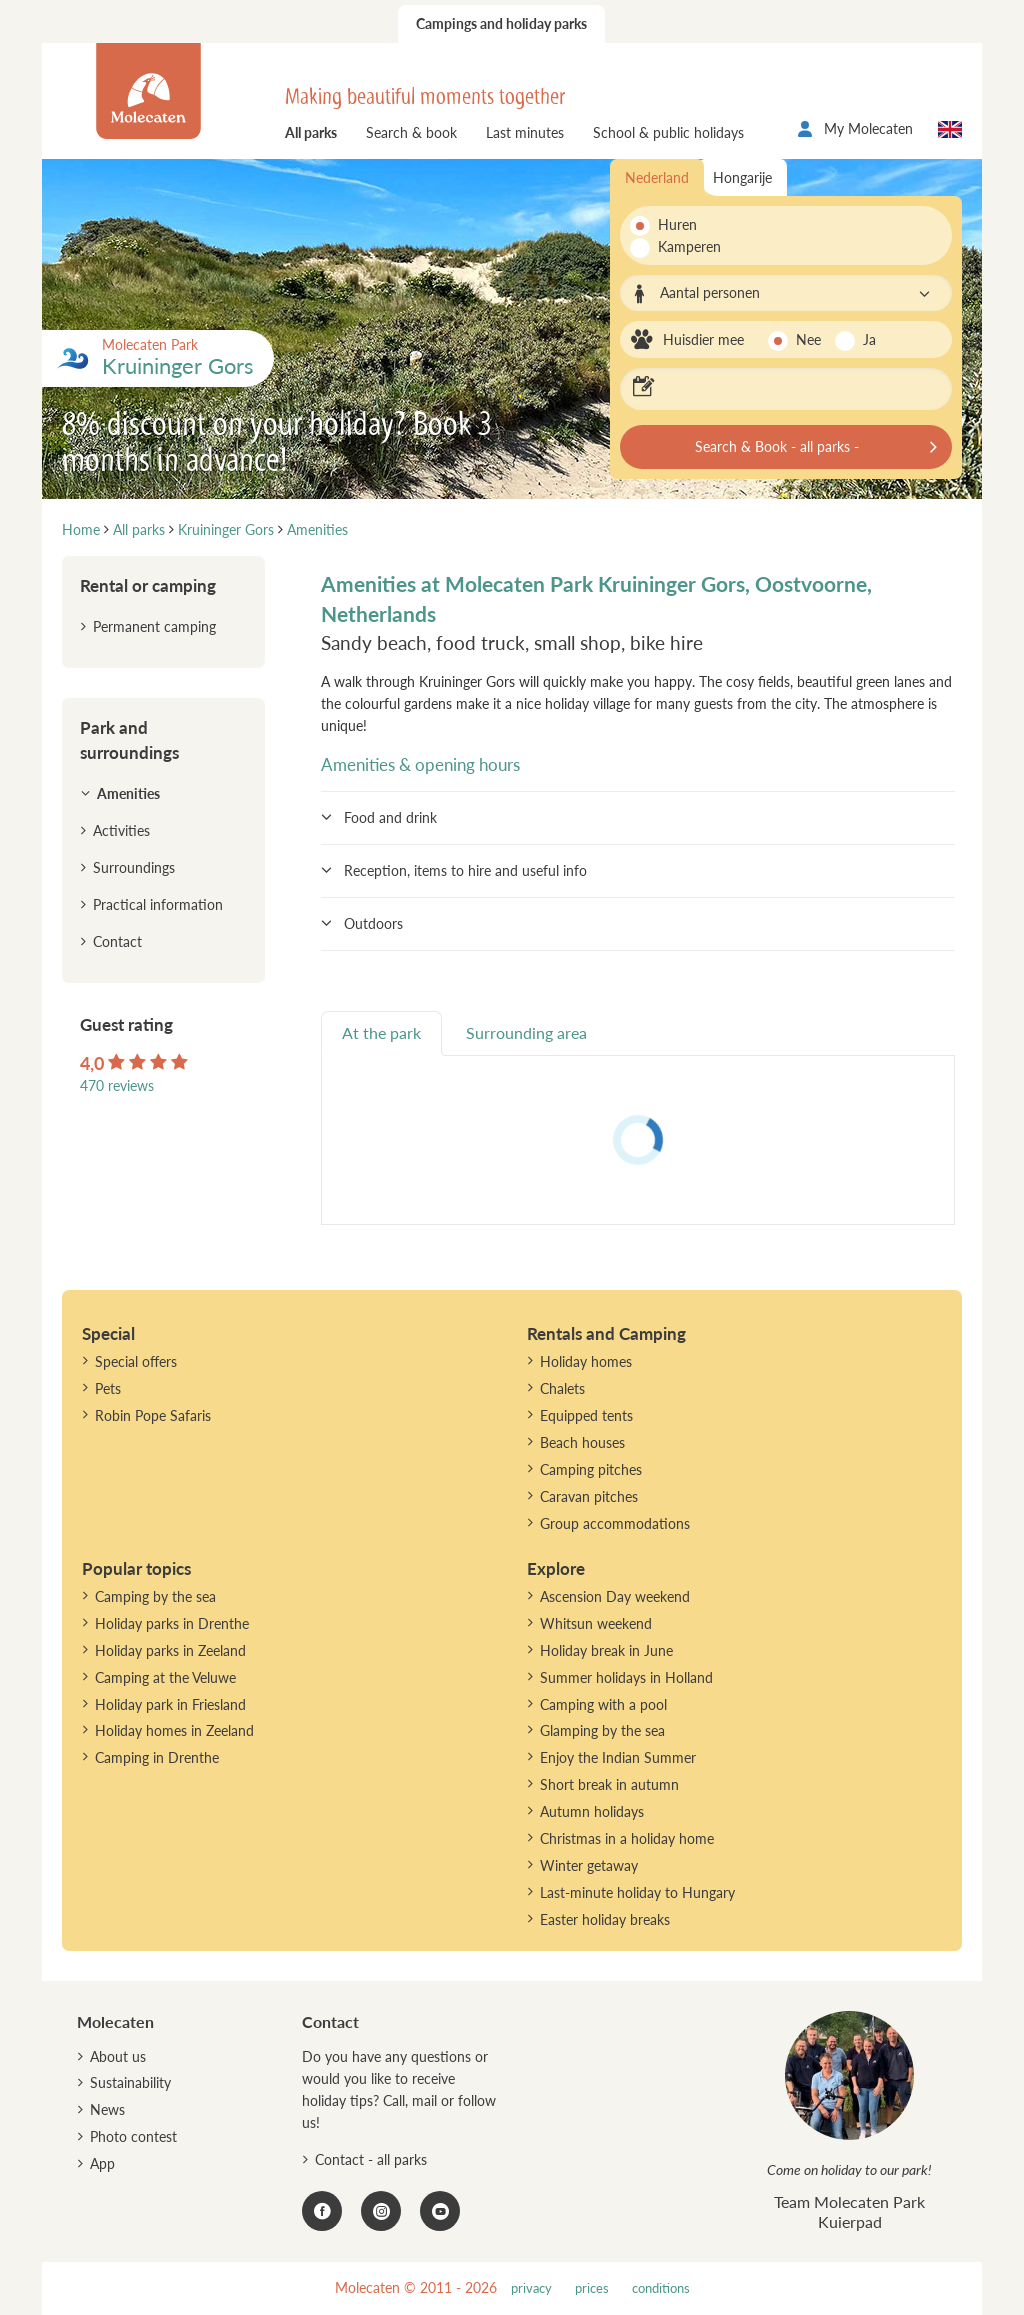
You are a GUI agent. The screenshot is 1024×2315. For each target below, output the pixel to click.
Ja (869, 339)
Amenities (128, 793)
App (102, 2163)
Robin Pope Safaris (153, 1415)
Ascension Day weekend (615, 1596)
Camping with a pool (603, 1704)
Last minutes (525, 132)
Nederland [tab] (657, 177)
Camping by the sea (155, 1596)
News (107, 2109)
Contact (117, 941)
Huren (677, 224)
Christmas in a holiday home (627, 1838)
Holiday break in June (606, 1650)
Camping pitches (591, 1469)
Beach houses (582, 1442)
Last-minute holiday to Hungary (637, 1892)
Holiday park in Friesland (170, 1704)
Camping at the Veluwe (165, 1677)
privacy (531, 2288)
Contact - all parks (371, 2159)
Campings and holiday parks (501, 23)
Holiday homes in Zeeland (174, 1730)
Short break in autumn (609, 1784)
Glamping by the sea (602, 1730)
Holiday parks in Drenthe (172, 1623)
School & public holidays (668, 132)
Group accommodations (615, 1523)
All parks (311, 132)
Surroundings (134, 867)
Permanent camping (154, 626)
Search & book (411, 132)
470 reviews (117, 1085)
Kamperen (683, 246)
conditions (661, 2288)
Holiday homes (586, 1361)
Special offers (136, 1361)
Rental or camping (148, 585)
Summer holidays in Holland (626, 1677)
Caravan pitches (589, 1496)
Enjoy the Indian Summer (618, 1757)
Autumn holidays (592, 1811)
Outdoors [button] (373, 923)
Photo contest (133, 2136)
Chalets (562, 1388)
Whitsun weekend (596, 1623)
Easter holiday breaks (605, 1919)
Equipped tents (586, 1415)
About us (118, 2056)
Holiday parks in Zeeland (170, 1650)
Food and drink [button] (390, 817)
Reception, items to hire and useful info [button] (465, 870)
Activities (121, 830)
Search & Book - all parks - (777, 446)
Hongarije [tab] (742, 177)
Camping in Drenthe (157, 1757)
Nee (808, 339)
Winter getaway (589, 1865)
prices (592, 2288)
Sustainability (130, 2082)
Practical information (158, 904)
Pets (108, 1388)
